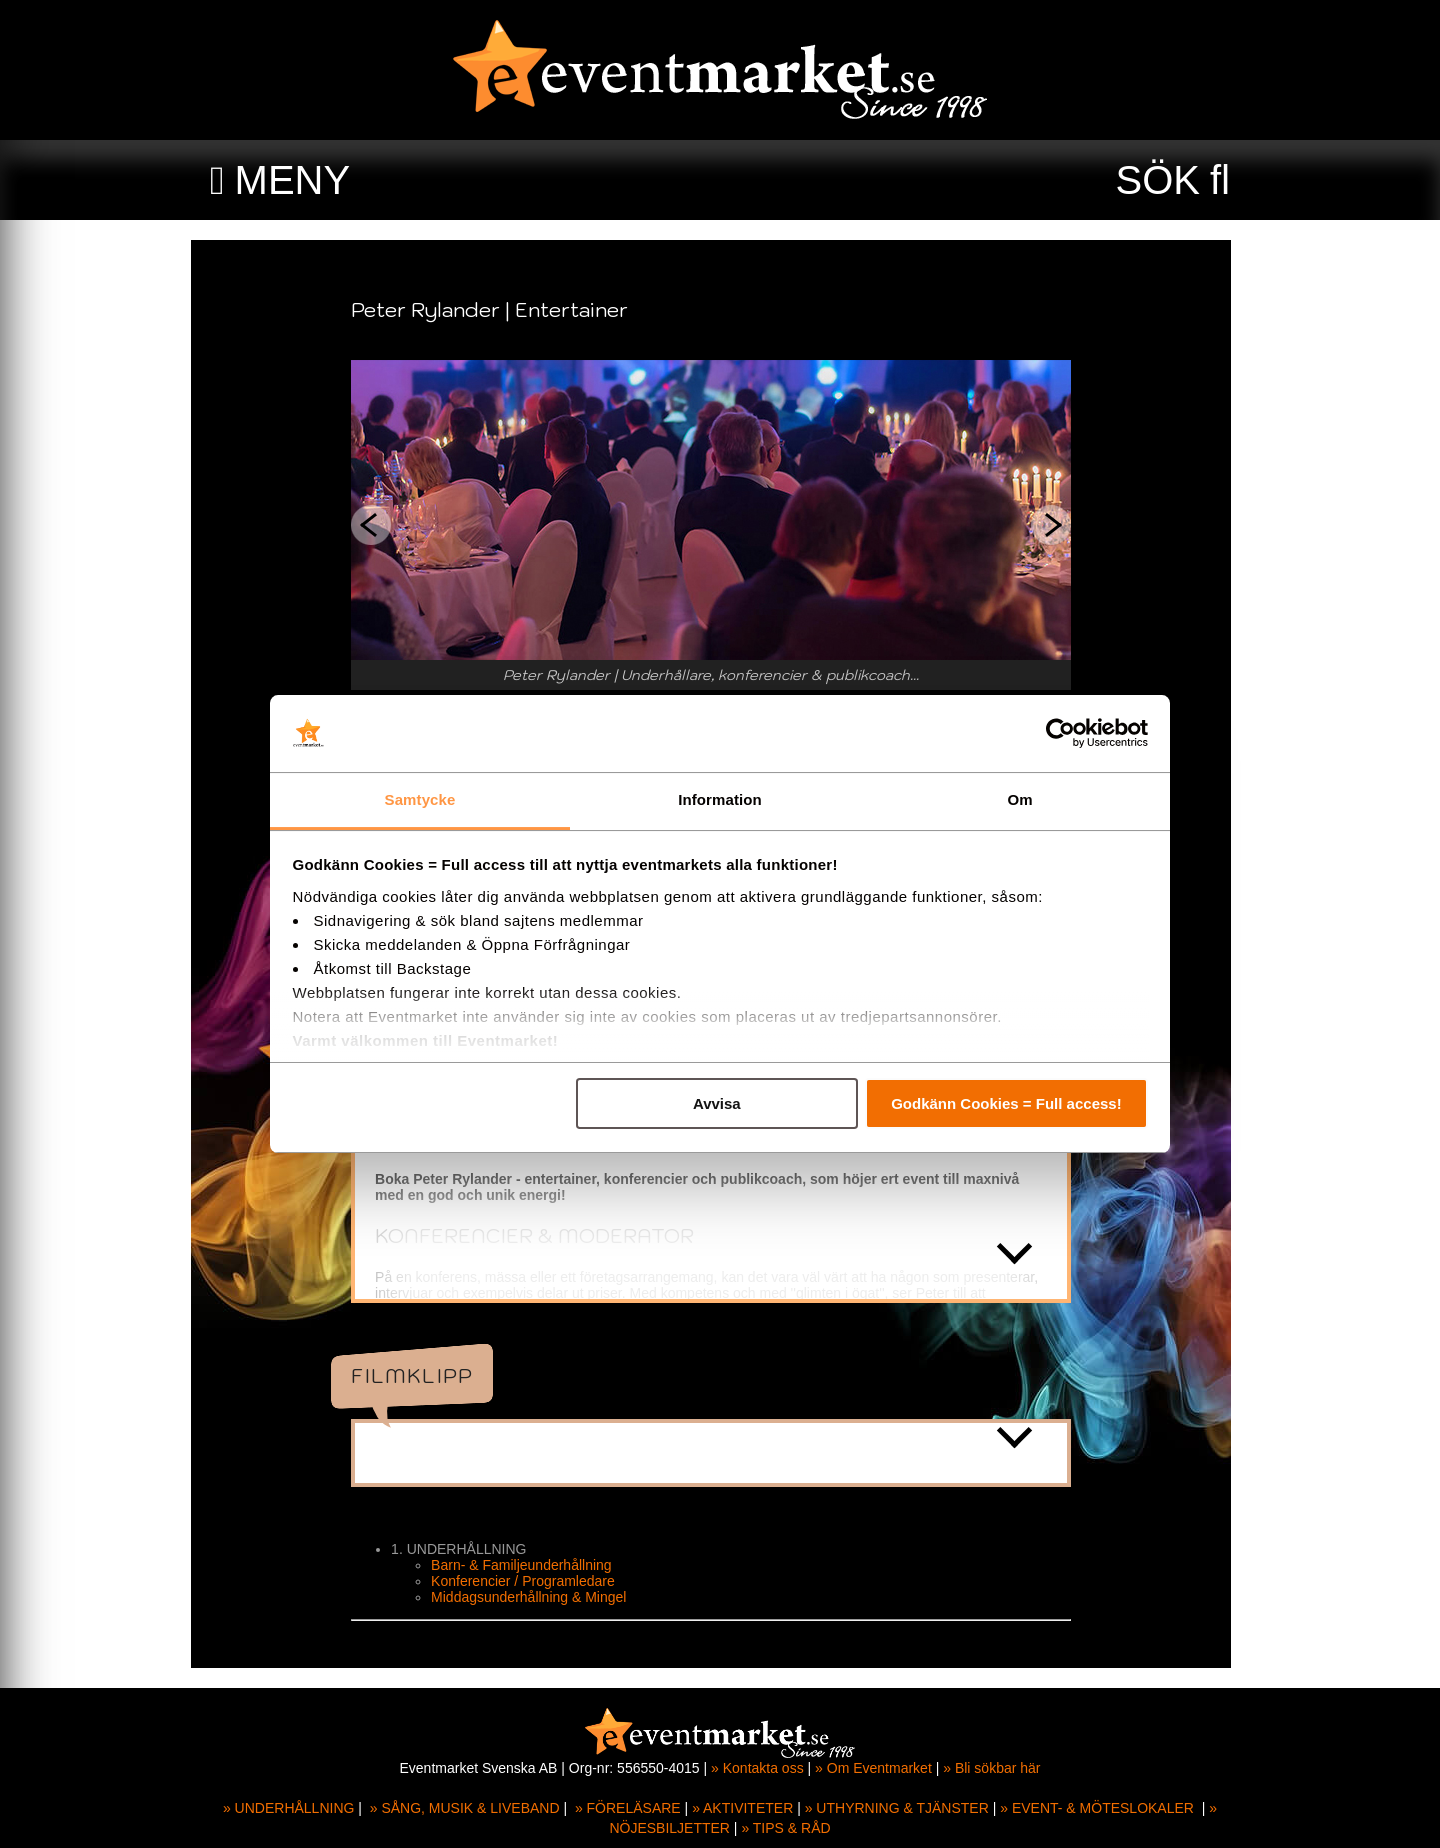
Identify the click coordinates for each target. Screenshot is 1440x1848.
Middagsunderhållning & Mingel (537, 1597)
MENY (293, 180)
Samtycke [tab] (420, 799)
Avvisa (717, 1103)
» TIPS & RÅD (785, 1828)
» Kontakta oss (757, 1768)
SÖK (1158, 180)
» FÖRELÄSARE (628, 1808)
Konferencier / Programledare (532, 1581)
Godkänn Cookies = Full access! (1006, 1103)
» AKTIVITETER (742, 1808)
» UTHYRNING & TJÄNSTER (897, 1808)
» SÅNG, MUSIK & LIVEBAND (465, 1808)
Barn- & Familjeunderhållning (530, 1565)
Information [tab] (720, 799)
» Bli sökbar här (991, 1768)
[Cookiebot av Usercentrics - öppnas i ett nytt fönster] (1060, 734)
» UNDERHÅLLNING (288, 1808)
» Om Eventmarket (873, 1768)
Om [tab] (1019, 799)
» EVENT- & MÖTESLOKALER (1097, 1808)
